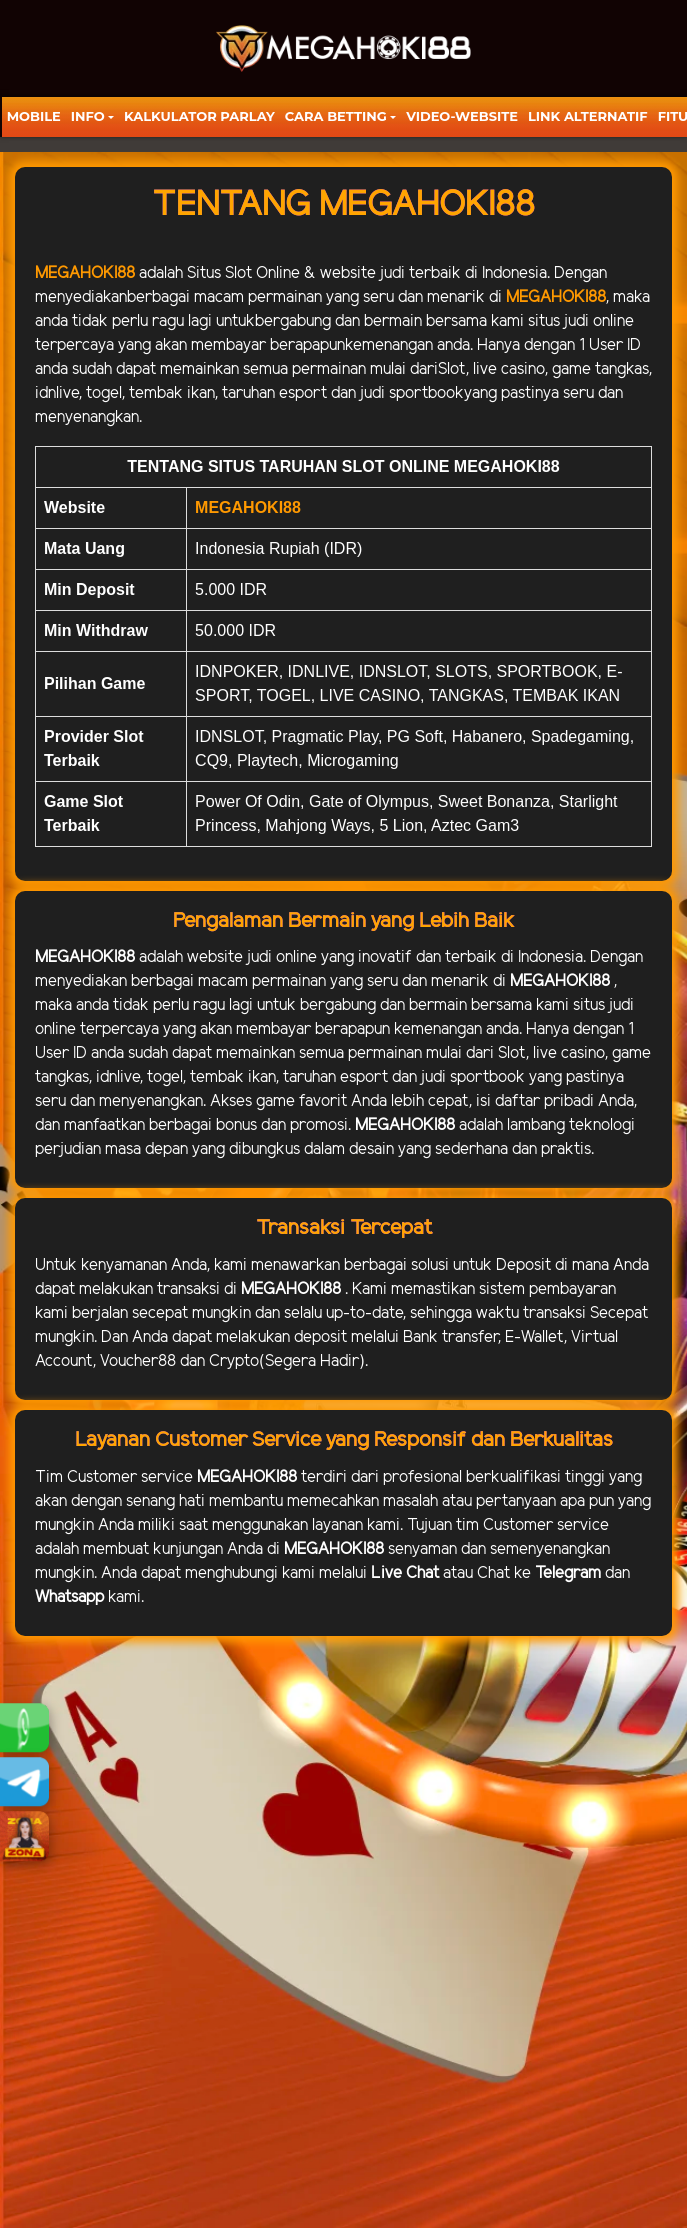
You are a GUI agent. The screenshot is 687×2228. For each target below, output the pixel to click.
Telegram (568, 1573)
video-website (462, 116)
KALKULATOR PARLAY (199, 116)
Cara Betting (336, 116)
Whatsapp (69, 1597)
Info (88, 116)
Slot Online (262, 273)
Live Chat (405, 1573)
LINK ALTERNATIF (588, 116)
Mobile (34, 116)
